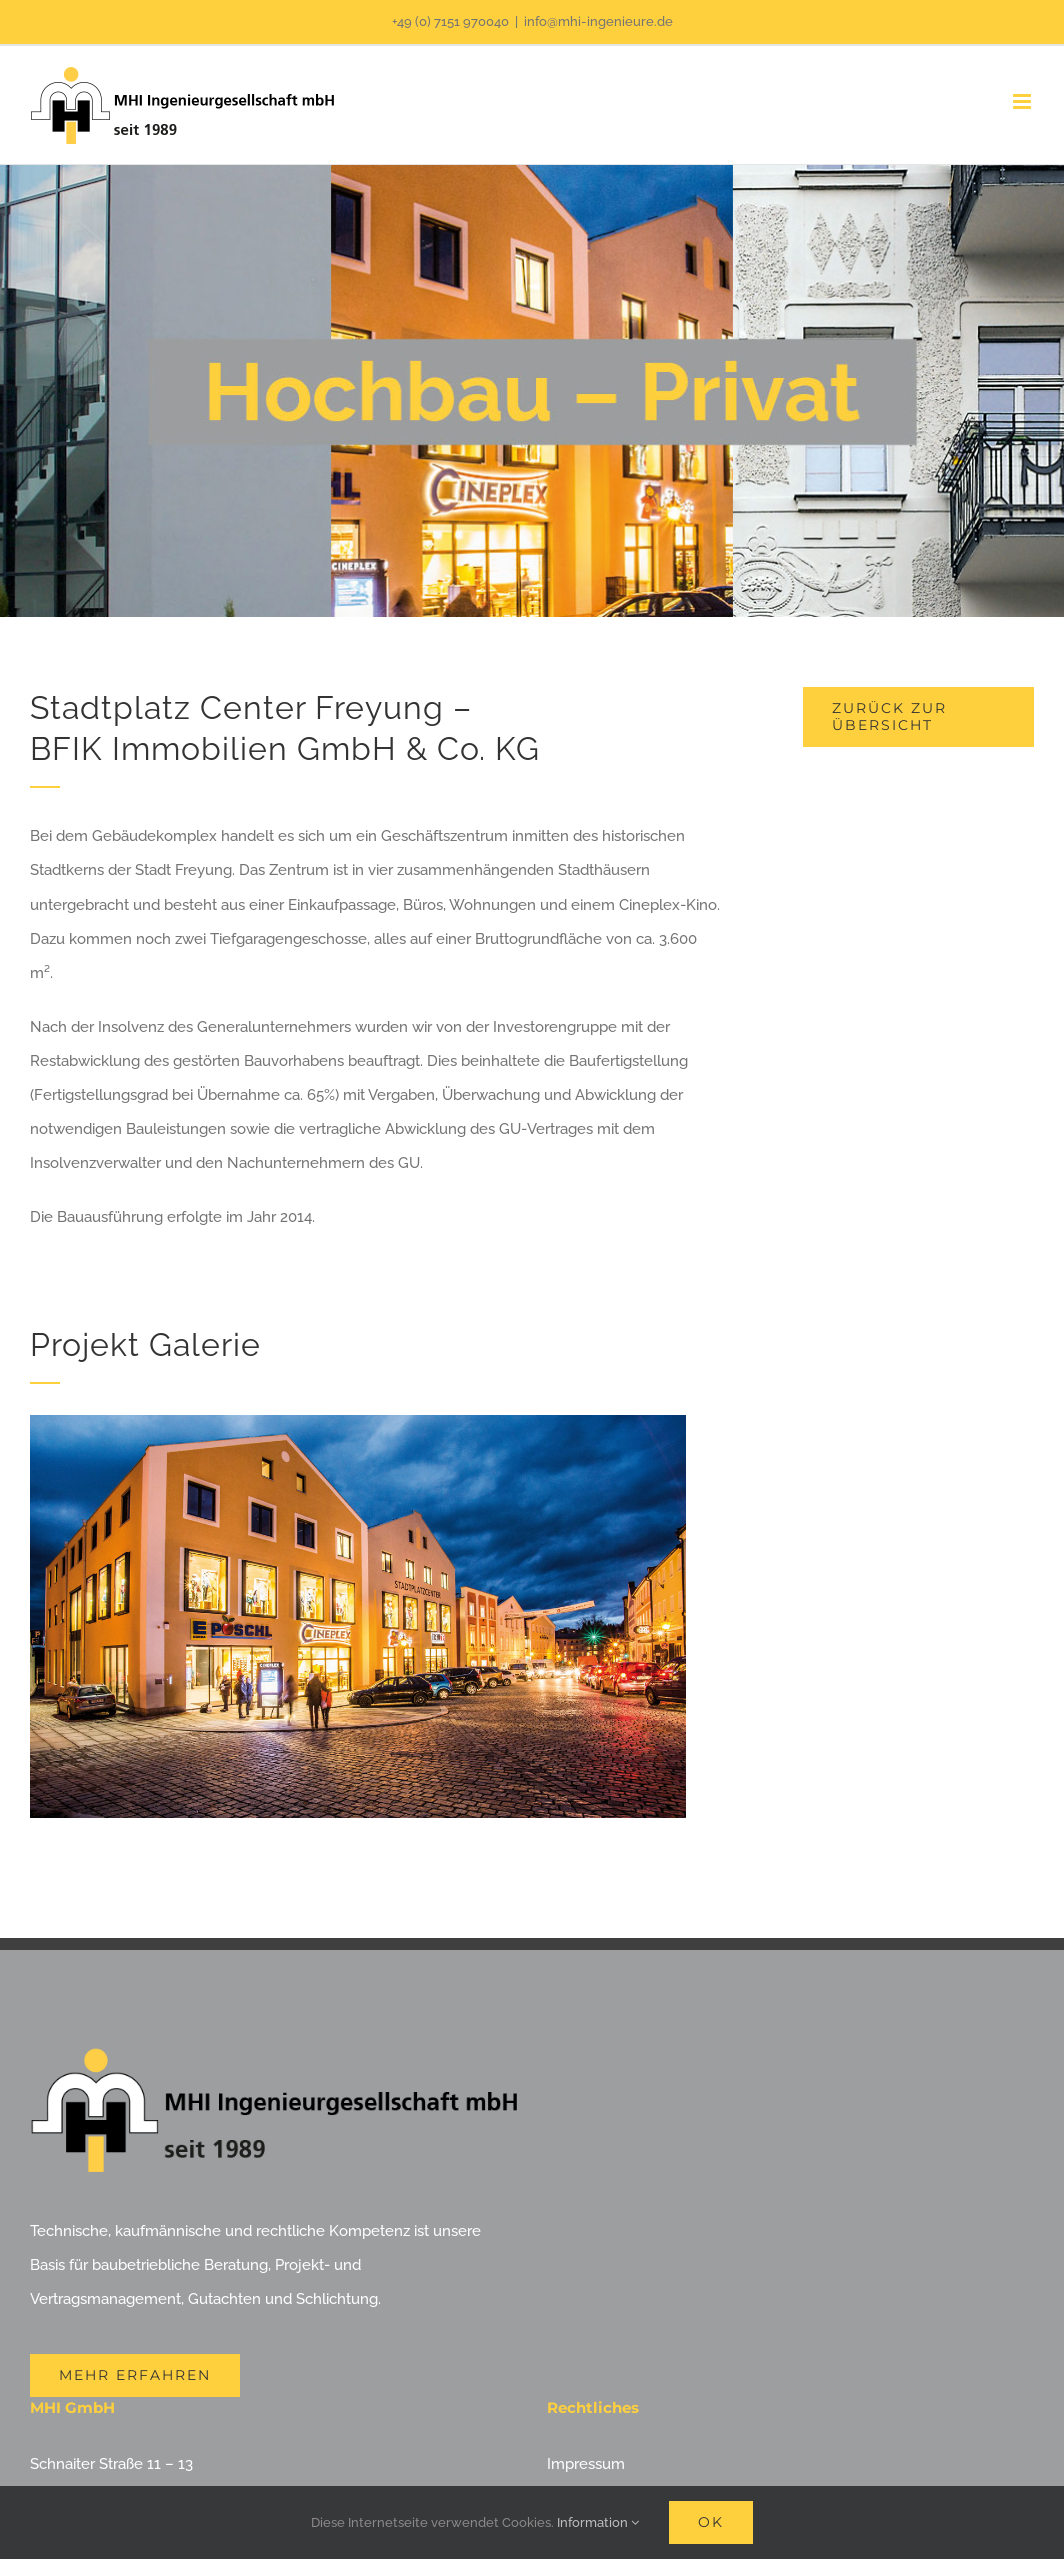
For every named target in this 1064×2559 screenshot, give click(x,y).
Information (598, 2522)
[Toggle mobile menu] (1023, 101)
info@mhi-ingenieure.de (598, 21)
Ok (711, 2522)
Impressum (586, 2464)
